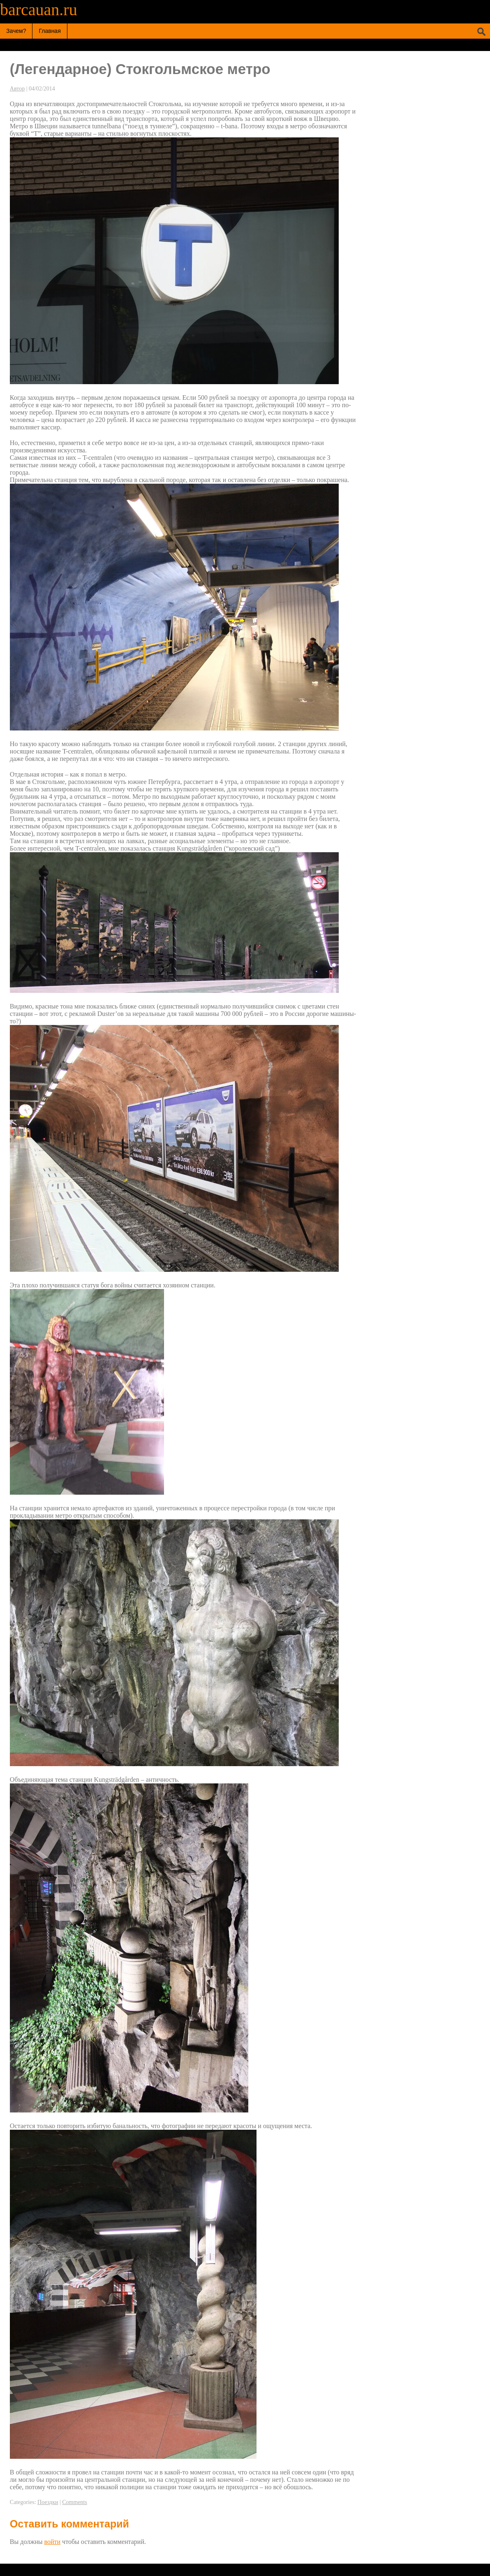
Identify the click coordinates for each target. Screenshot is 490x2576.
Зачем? (16, 31)
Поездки (47, 2502)
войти (52, 2541)
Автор (17, 89)
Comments (74, 2502)
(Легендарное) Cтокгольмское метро (140, 69)
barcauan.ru (38, 9)
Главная (49, 31)
